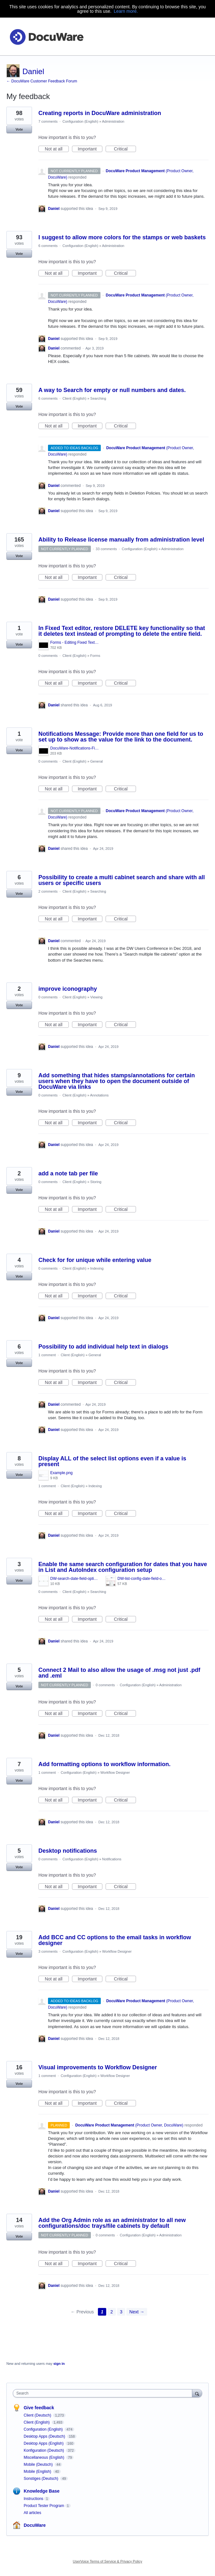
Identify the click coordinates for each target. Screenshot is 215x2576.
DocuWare (35, 2525)
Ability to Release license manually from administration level (121, 539)
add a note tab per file (68, 1173)
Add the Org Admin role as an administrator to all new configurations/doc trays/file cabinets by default (112, 2223)
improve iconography (67, 989)
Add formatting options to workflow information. (104, 1764)
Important (90, 149)
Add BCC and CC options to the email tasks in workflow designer (114, 1940)
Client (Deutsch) (38, 2415)
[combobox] (104, 2393)
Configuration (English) (80, 121)
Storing (95, 1182)
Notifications (111, 1859)
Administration (113, 121)
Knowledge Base (42, 2491)
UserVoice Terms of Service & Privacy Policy (107, 2561)
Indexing (97, 1268)
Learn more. (126, 11)
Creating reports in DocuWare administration (99, 113)
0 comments (48, 655)
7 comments (48, 121)
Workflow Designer (115, 1772)
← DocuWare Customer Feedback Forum (41, 81)
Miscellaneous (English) (44, 2457)
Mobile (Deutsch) (39, 2464)
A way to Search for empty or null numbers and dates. (112, 390)
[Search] (197, 2393)
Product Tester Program (44, 2505)
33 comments (106, 549)
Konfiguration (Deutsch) (44, 2450)
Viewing (96, 997)
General (96, 761)
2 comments (48, 891)
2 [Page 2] (111, 2311)
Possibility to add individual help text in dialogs (103, 1346)
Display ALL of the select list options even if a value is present (112, 1461)
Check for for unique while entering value (94, 1260)
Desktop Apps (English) (44, 2443)
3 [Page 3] (121, 2311)
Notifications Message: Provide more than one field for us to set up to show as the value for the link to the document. (120, 737)
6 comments (48, 246)
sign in (59, 2363)
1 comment (47, 1355)
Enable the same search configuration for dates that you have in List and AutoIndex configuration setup (122, 1567)
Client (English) (74, 398)
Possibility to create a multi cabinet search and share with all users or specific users (121, 880)
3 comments (48, 1951)
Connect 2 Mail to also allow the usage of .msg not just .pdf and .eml (119, 1673)
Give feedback (39, 2407)
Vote (19, 129)
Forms (95, 655)
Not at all (57, 149)
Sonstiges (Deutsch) (41, 2478)
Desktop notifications (67, 1851)
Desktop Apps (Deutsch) (45, 2436)
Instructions (33, 2498)
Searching (98, 398)
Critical (125, 149)
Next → (136, 2311)
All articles (32, 2513)
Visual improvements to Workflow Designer (97, 2067)
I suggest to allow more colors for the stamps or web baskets (122, 237)
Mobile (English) (38, 2471)
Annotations (99, 1095)
